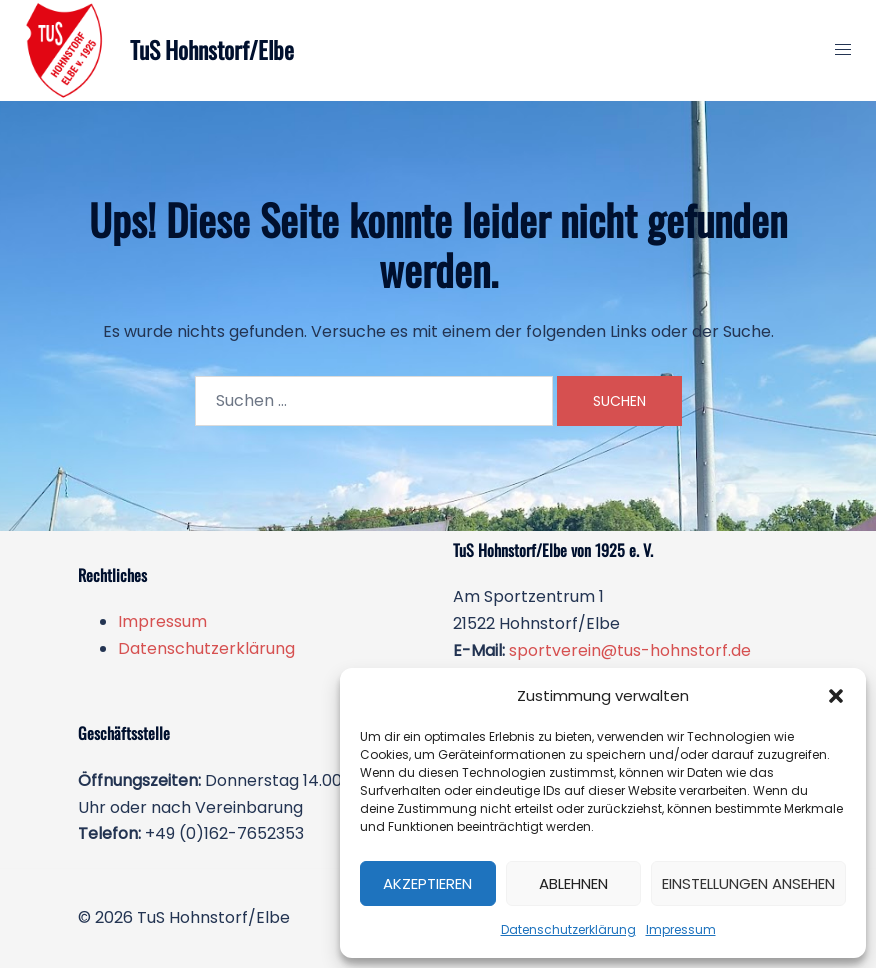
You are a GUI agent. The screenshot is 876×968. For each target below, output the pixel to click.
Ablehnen (573, 883)
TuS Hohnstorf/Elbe (214, 50)
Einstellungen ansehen (748, 883)
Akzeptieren (427, 883)
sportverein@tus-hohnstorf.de (630, 650)
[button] (836, 696)
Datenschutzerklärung (568, 929)
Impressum (681, 929)
